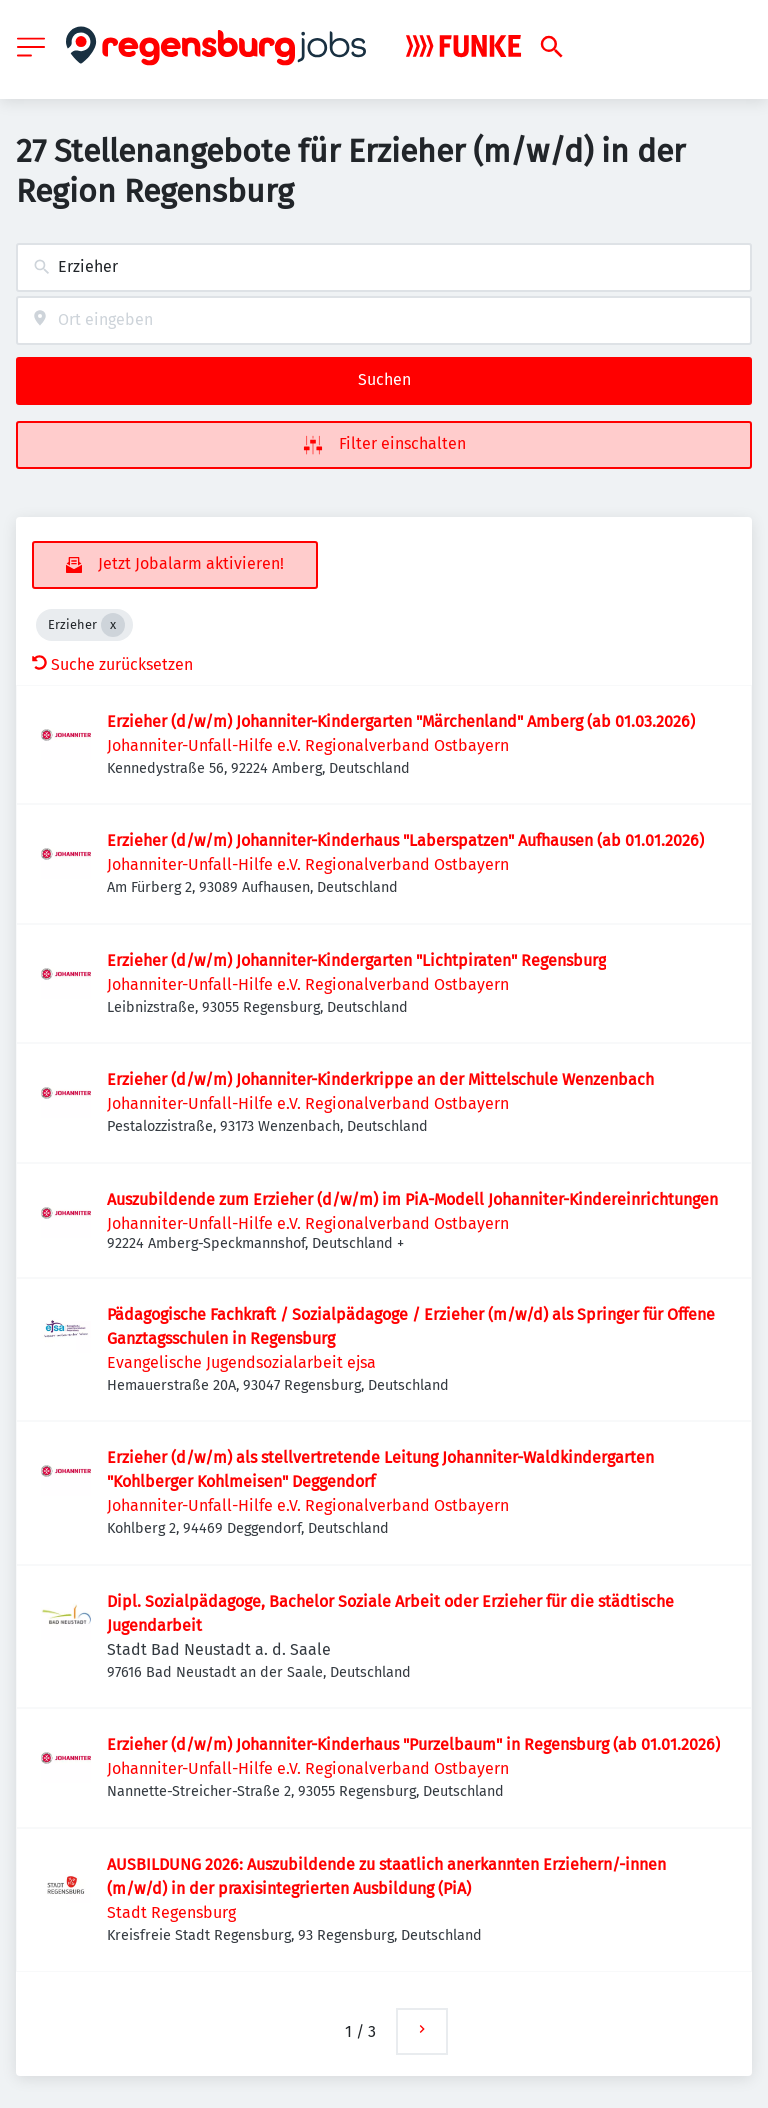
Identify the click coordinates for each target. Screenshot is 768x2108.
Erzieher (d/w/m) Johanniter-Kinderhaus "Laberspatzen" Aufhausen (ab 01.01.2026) (405, 840)
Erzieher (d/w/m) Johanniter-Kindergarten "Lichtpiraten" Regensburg (356, 960)
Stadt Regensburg (171, 1912)
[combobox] (384, 267)
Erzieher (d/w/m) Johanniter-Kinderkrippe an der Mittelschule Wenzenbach (380, 1079)
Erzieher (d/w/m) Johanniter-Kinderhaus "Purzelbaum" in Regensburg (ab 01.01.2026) (413, 1744)
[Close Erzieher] (113, 625)
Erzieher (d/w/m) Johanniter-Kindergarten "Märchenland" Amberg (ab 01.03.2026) (401, 721)
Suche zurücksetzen (112, 664)
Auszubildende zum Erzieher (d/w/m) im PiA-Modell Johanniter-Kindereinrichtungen (412, 1199)
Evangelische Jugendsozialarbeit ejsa (241, 1362)
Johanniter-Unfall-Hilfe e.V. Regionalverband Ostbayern (308, 745)
